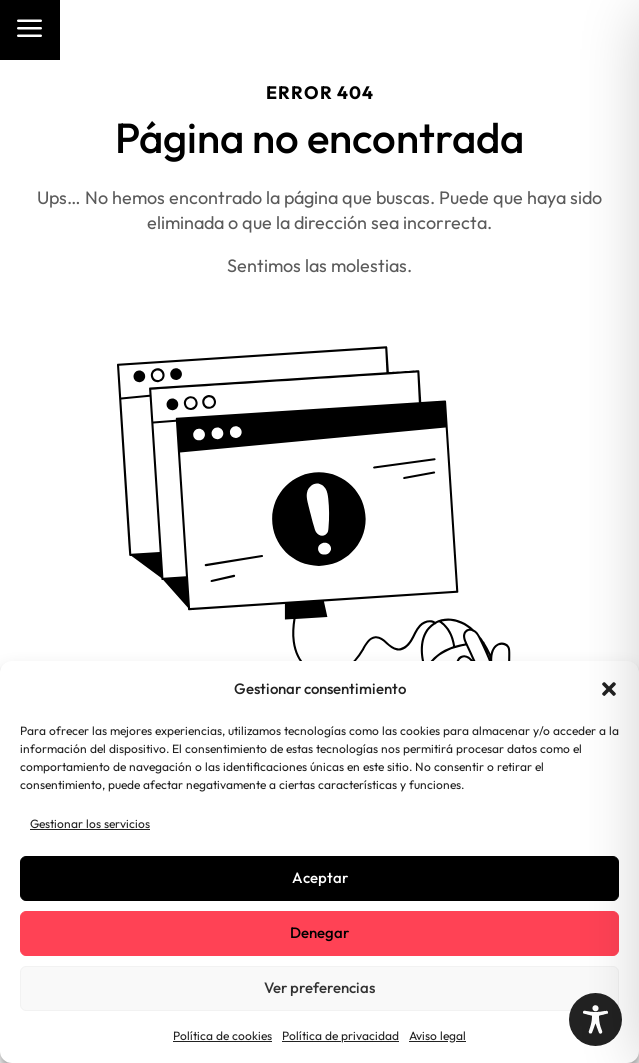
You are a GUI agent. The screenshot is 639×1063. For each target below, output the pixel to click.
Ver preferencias (319, 987)
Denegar (319, 932)
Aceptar (320, 877)
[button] (609, 689)
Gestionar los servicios (90, 823)
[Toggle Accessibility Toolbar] (595, 1019)
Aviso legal (437, 1035)
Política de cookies (222, 1035)
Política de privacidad (340, 1035)
